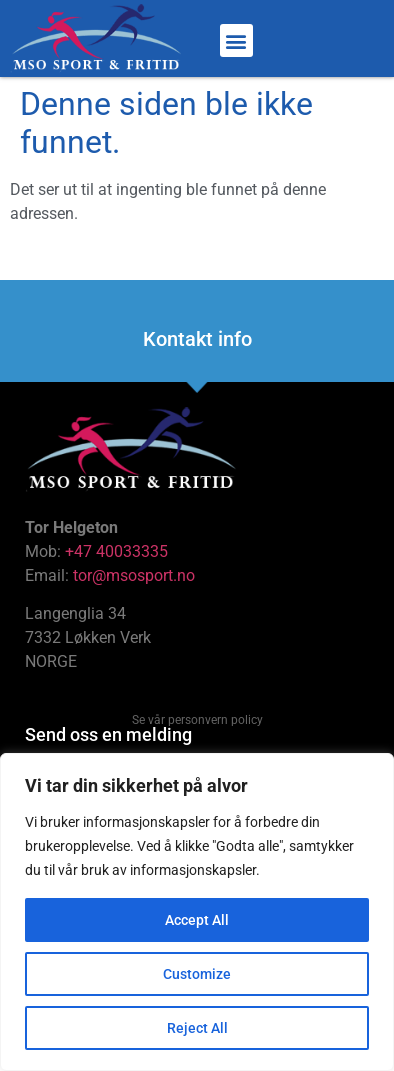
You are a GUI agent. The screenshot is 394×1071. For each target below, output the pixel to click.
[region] (197, 912)
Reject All (197, 1028)
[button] (236, 40)
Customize (197, 974)
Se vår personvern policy (197, 720)
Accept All (197, 920)
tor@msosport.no (136, 575)
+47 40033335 (116, 551)
